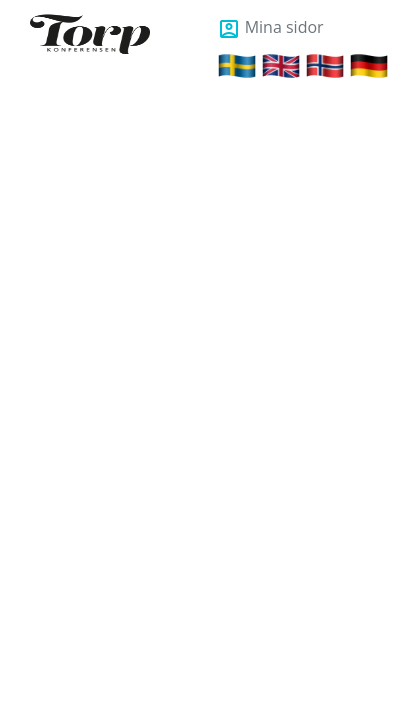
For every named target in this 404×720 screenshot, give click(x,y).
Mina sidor (270, 27)
